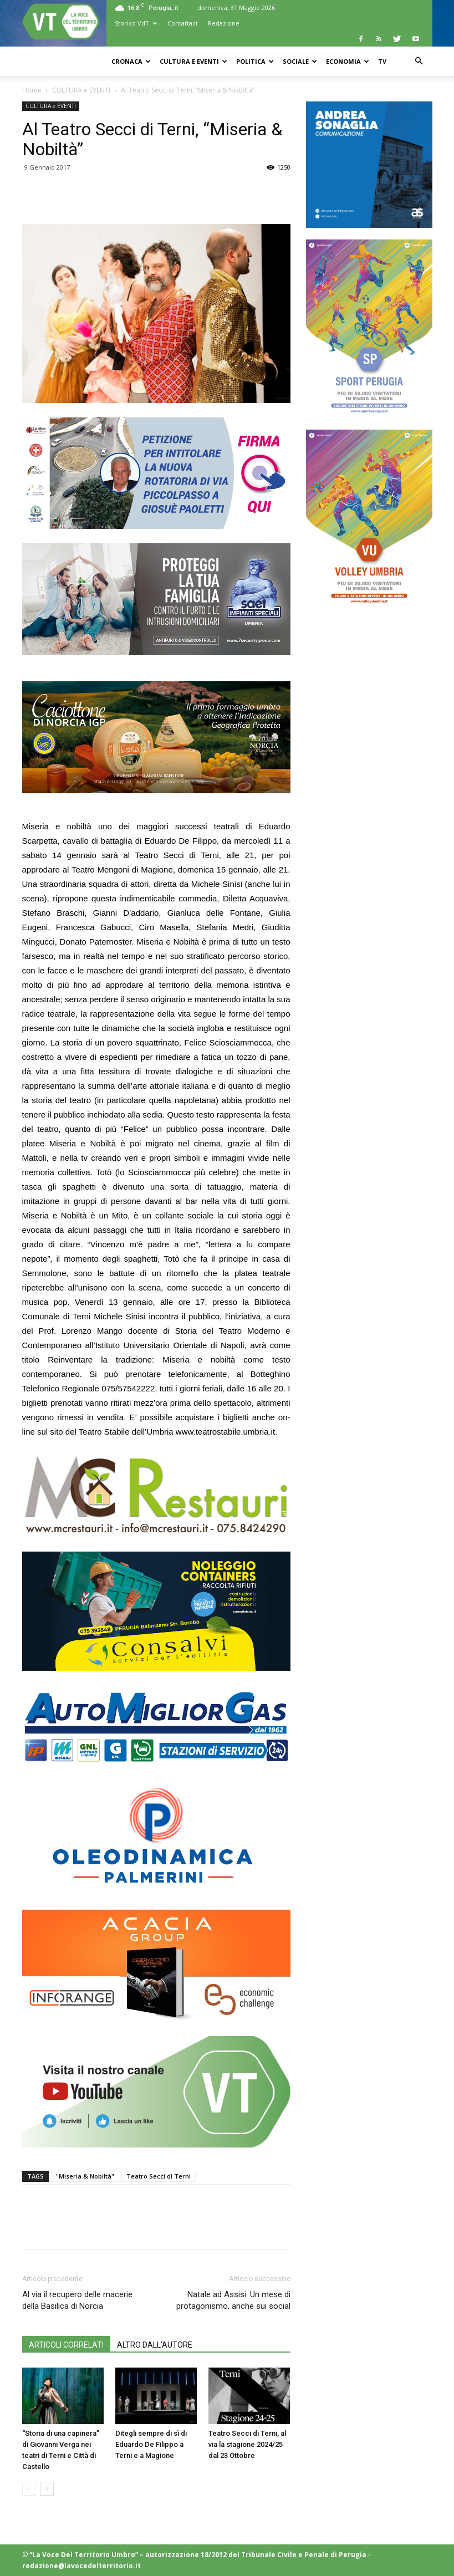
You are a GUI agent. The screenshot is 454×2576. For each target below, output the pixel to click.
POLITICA (255, 61)
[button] (419, 61)
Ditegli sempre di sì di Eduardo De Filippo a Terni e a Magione (151, 2444)
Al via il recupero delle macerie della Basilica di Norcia (77, 2300)
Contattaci (182, 23)
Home (32, 90)
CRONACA (131, 61)
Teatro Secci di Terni (158, 2176)
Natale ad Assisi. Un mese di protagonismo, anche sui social (233, 2300)
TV (382, 61)
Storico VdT (136, 23)
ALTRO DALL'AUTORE (154, 2344)
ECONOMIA (347, 61)
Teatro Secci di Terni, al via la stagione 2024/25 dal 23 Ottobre (247, 2444)
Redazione (223, 23)
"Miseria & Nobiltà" (85, 2176)
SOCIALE (300, 61)
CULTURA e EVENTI (193, 61)
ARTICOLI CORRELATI (66, 2344)
